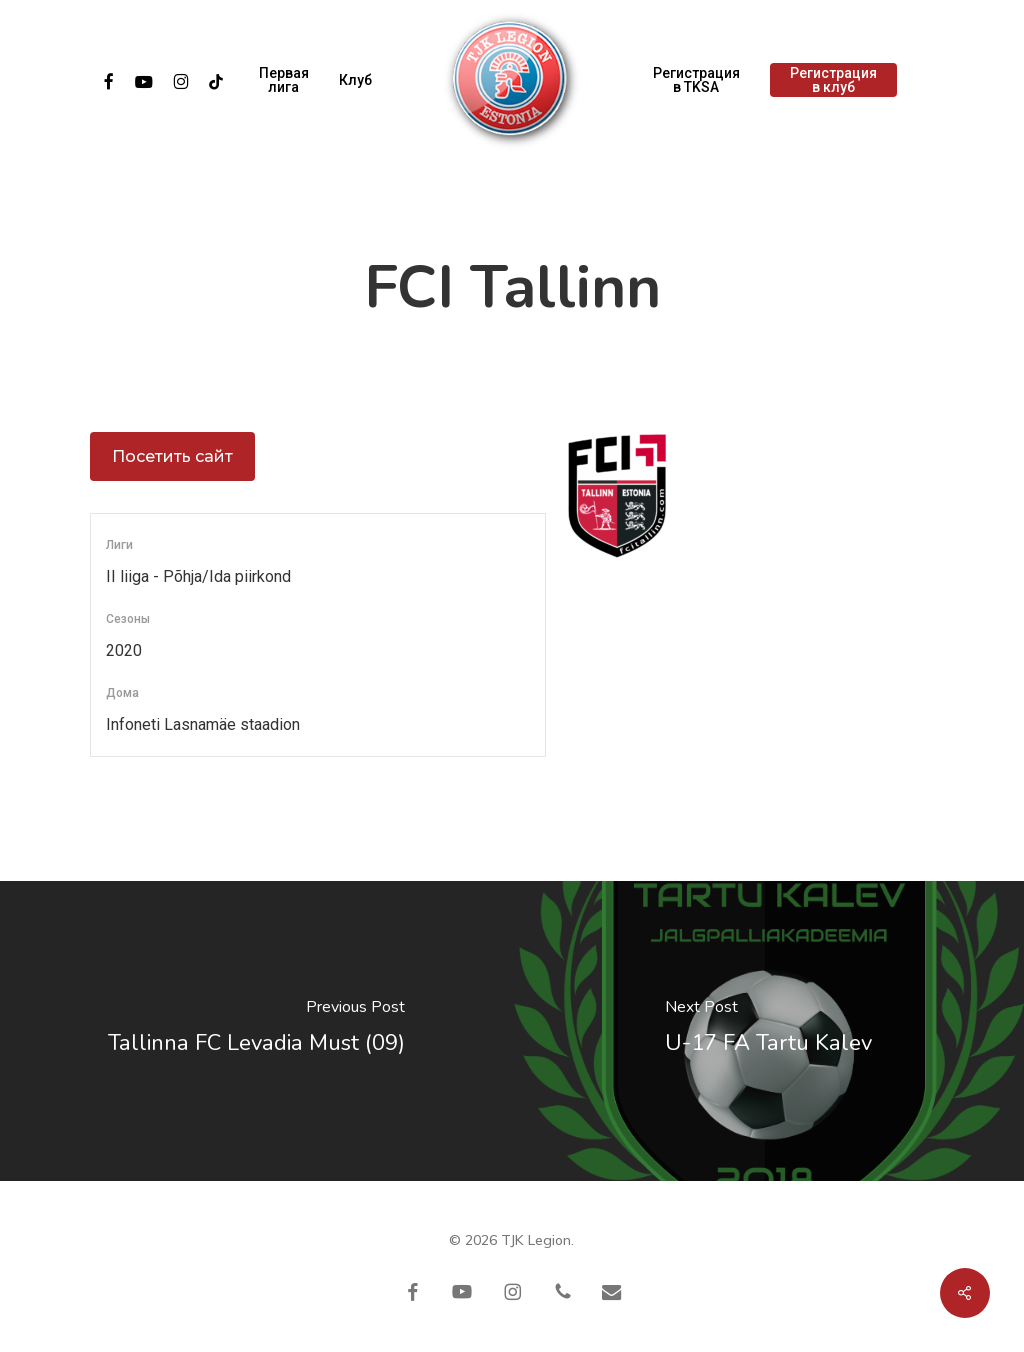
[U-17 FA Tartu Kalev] (768, 1031)
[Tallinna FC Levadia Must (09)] (256, 1031)
